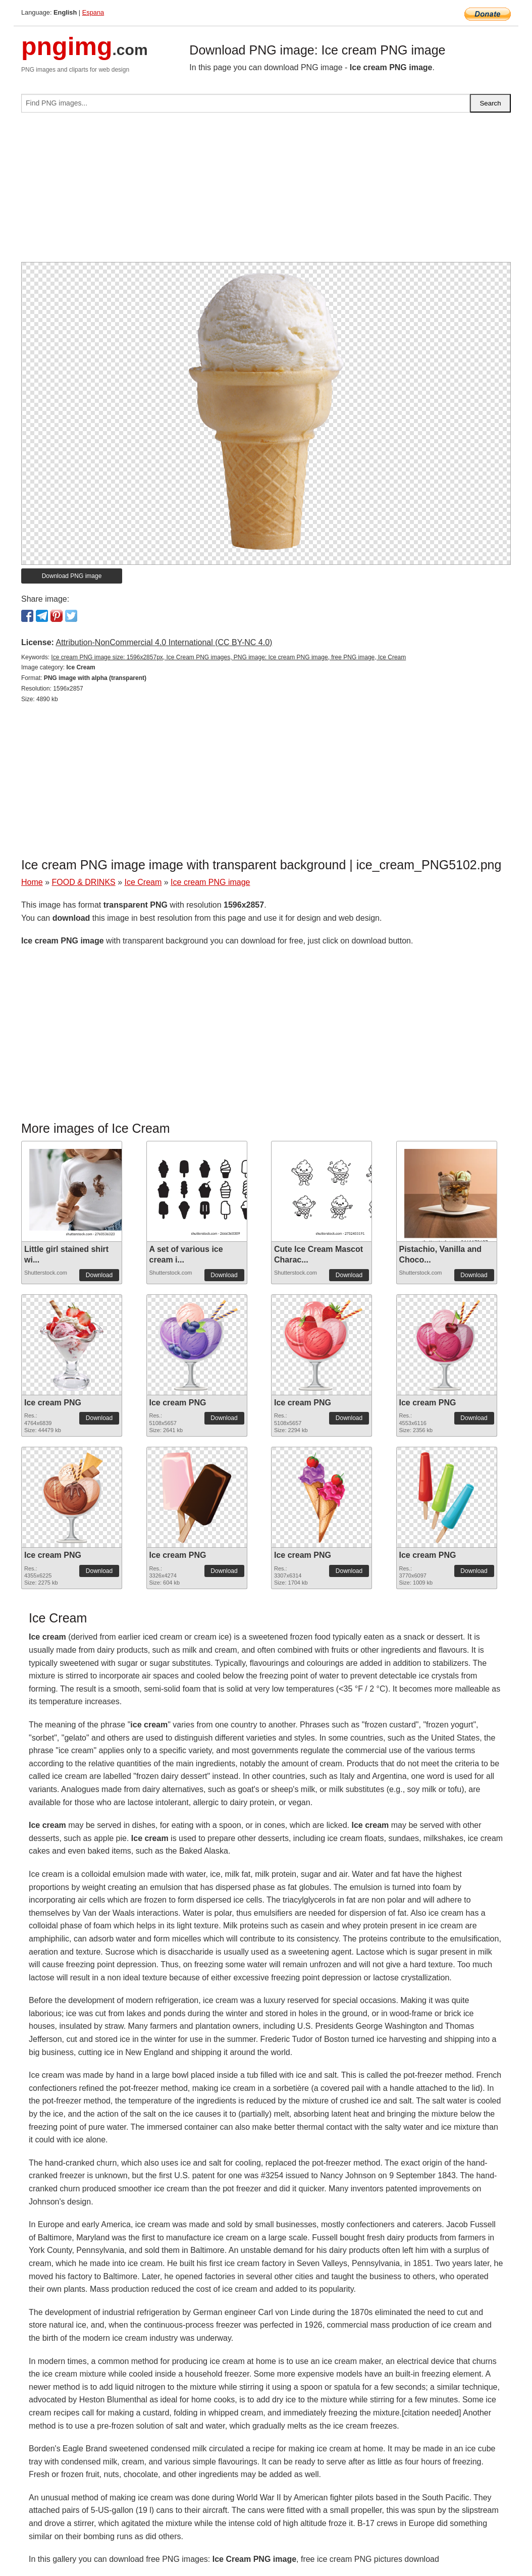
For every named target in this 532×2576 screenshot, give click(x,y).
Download (99, 1275)
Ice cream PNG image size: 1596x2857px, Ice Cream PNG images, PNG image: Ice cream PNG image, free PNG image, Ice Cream (228, 657)
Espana (93, 12)
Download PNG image (72, 576)
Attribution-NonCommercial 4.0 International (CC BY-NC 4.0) (164, 642)
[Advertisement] (266, 191)
